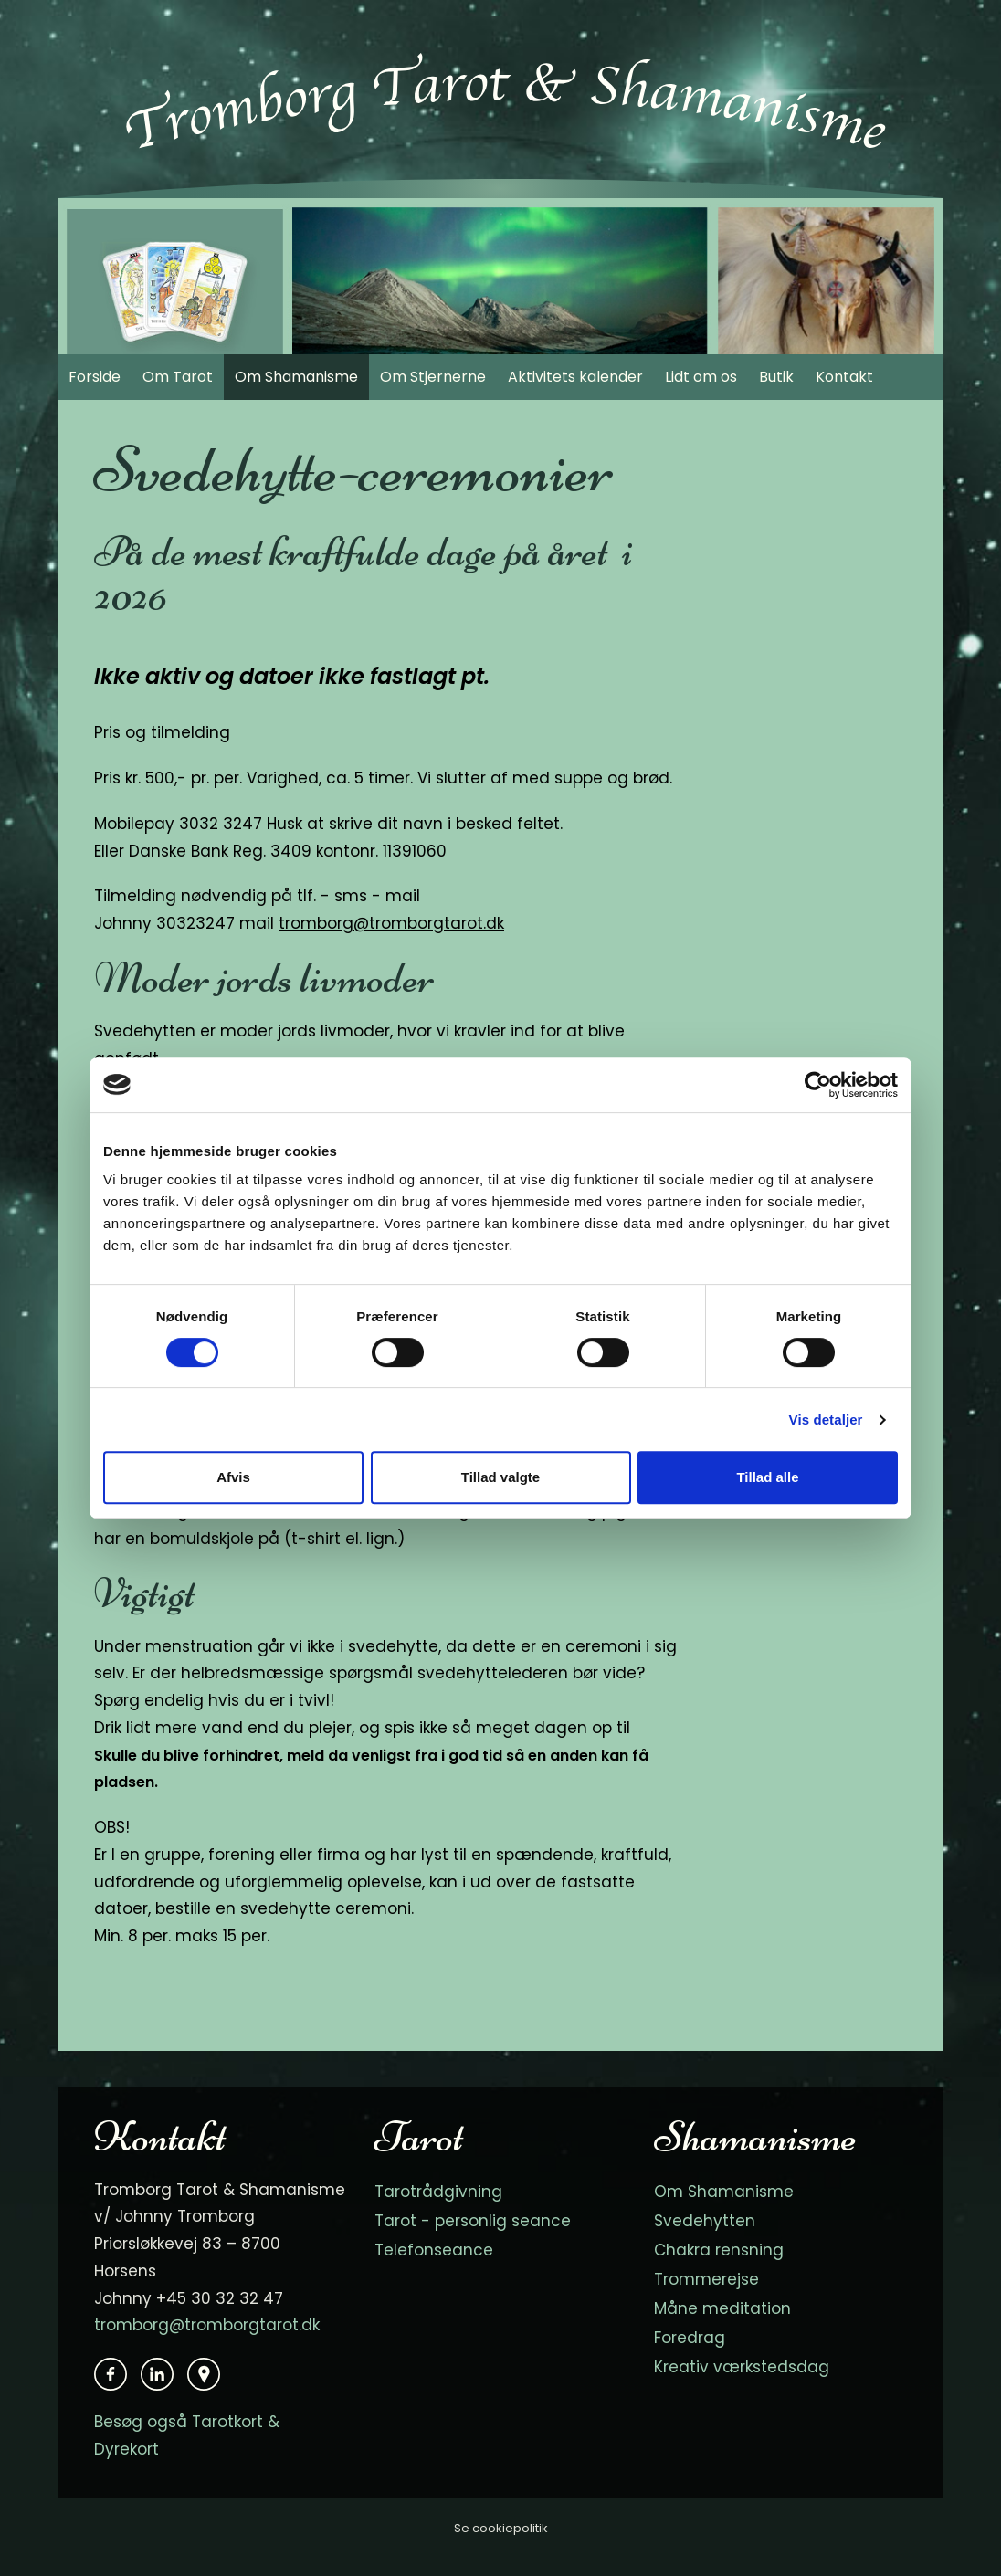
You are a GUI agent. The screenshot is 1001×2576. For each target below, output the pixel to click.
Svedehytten (704, 2221)
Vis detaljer (826, 1419)
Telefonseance (433, 2250)
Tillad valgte (500, 1477)
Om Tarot (177, 376)
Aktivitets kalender (575, 376)
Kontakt (844, 376)
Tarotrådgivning (438, 2192)
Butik (776, 376)
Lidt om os (701, 376)
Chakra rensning (719, 2250)
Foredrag (689, 2338)
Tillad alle (767, 1477)
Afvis (233, 1477)
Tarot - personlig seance (472, 2221)
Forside (94, 376)
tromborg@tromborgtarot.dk (391, 923)
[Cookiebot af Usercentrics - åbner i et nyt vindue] (818, 1085)
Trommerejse (706, 2279)
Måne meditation (722, 2308)
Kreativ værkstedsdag (741, 2367)
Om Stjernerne (433, 376)
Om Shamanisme (296, 376)
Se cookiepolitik (501, 2528)
